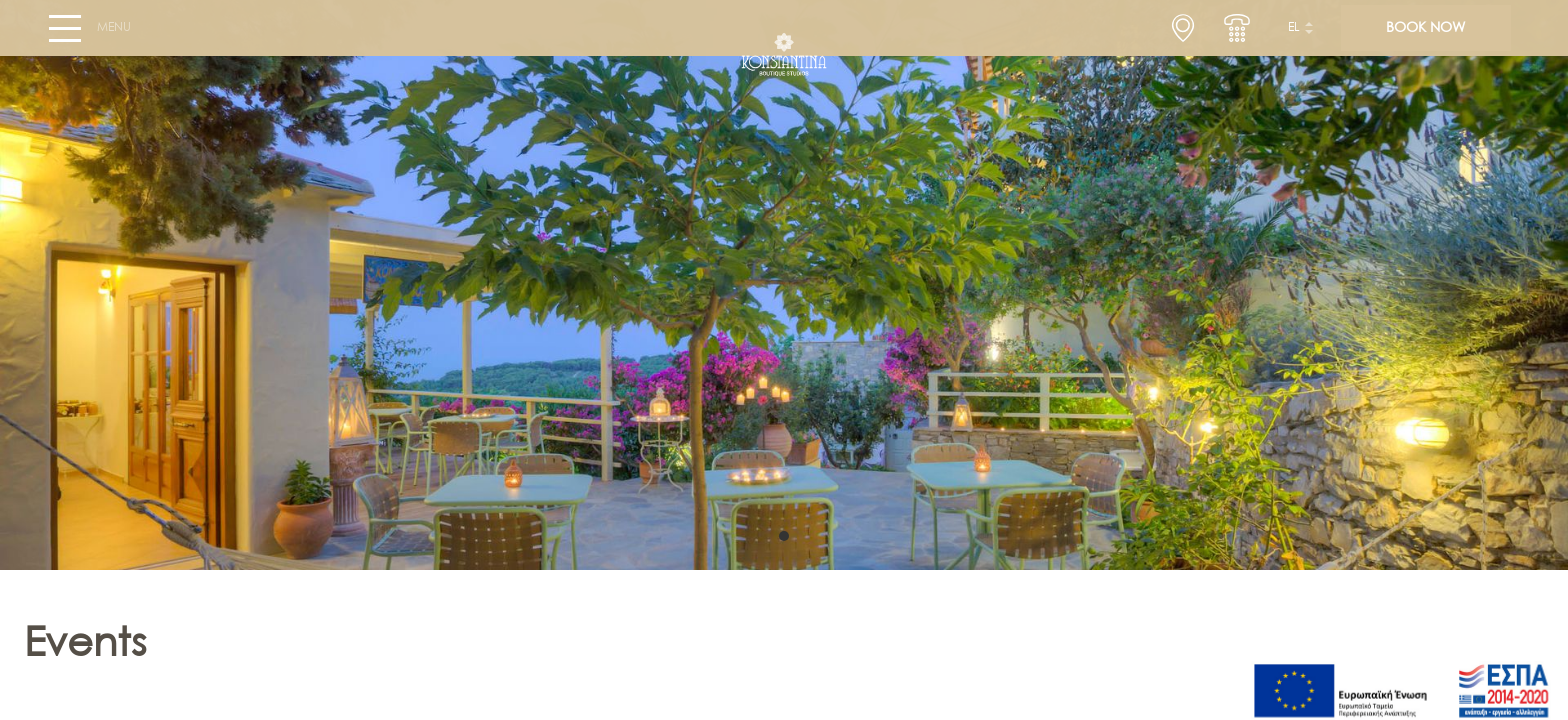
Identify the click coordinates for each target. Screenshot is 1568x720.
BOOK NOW (1425, 36)
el (1294, 36)
